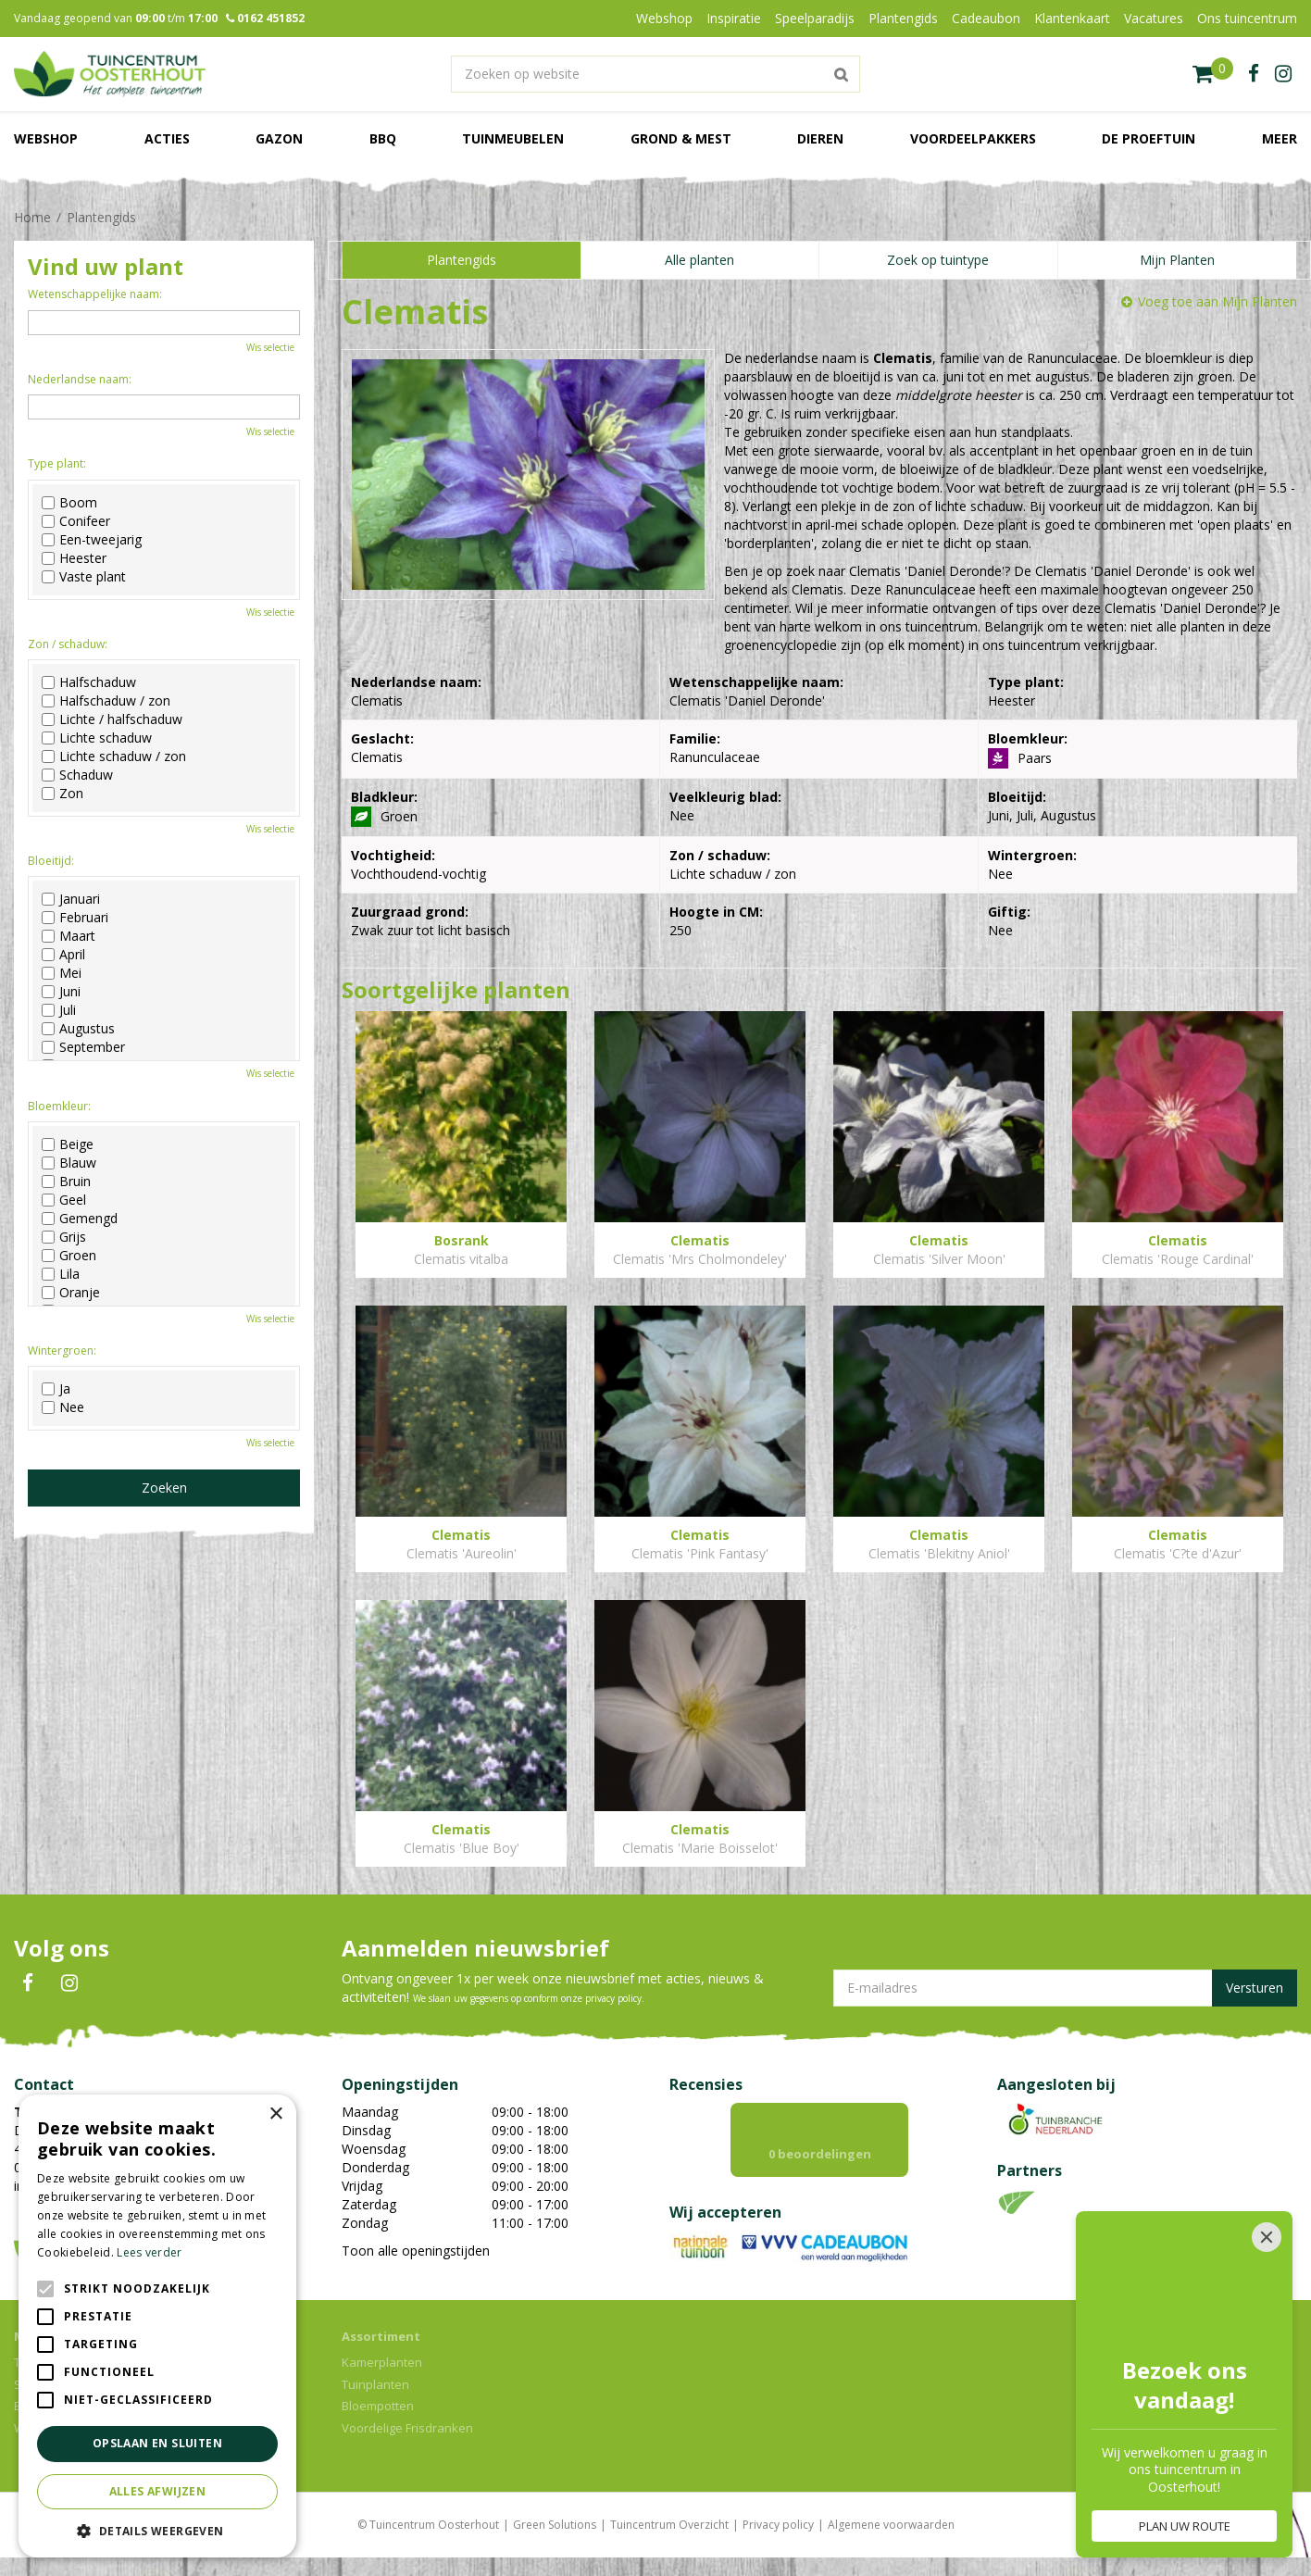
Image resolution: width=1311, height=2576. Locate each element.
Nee (63, 1407)
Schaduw (77, 775)
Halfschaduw (89, 682)
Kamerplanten (382, 2362)
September (83, 1047)
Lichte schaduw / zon (114, 756)
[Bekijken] (1212, 74)
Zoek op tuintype (938, 260)
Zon (62, 793)
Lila (61, 1274)
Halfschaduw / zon (106, 700)
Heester (74, 558)
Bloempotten (378, 2405)
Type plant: (57, 463)
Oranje (71, 1292)
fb (1253, 74)
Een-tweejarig (92, 539)
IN (69, 1983)
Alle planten (699, 260)
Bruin (66, 1181)
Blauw (69, 1163)
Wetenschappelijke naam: (95, 294)
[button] (157, 2530)
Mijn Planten (1177, 260)
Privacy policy (778, 2524)
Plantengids (461, 260)
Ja (56, 1388)
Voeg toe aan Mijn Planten (1217, 301)
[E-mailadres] (1065, 1988)
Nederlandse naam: (79, 379)
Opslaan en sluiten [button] (157, 2443)
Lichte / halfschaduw (112, 719)
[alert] (157, 2326)
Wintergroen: (62, 1350)
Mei (61, 973)
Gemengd (80, 1218)
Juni (61, 991)
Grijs (64, 1237)
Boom (69, 502)
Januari (71, 899)
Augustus (78, 1028)
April (63, 954)
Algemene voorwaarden (891, 2524)
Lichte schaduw (97, 738)
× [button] (275, 2114)
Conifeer (76, 521)
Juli (59, 1010)
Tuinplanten (375, 2384)
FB (28, 1983)
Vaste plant (84, 576)
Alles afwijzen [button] (157, 2491)
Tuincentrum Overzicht (669, 2524)
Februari (75, 917)
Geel (64, 1200)
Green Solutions (554, 2524)
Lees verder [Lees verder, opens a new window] (149, 2252)
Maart (68, 936)
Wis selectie (270, 347)
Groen (69, 1255)
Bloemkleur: (59, 1106)
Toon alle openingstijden (416, 2250)
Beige (68, 1144)
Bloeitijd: (51, 861)
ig (1283, 74)
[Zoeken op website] (655, 74)
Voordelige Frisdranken (407, 2428)
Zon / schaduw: (67, 644)
